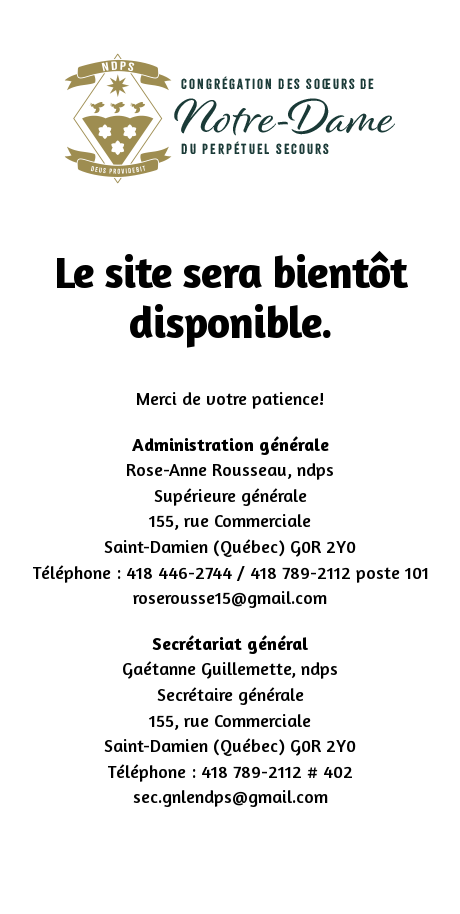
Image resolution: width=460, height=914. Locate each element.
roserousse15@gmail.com (230, 597)
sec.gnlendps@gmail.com (230, 796)
